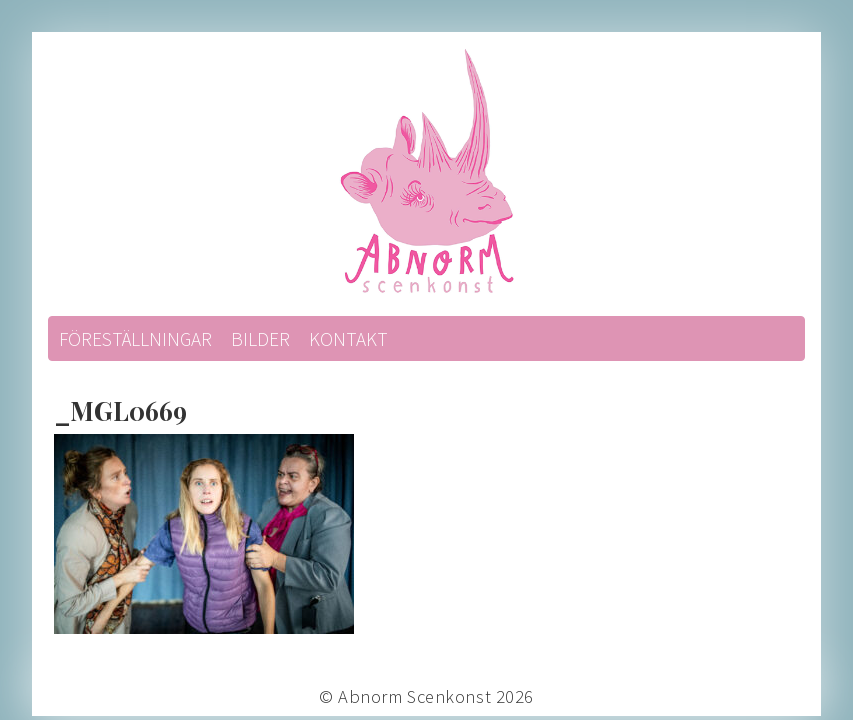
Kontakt (348, 339)
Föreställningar (135, 339)
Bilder (260, 339)
